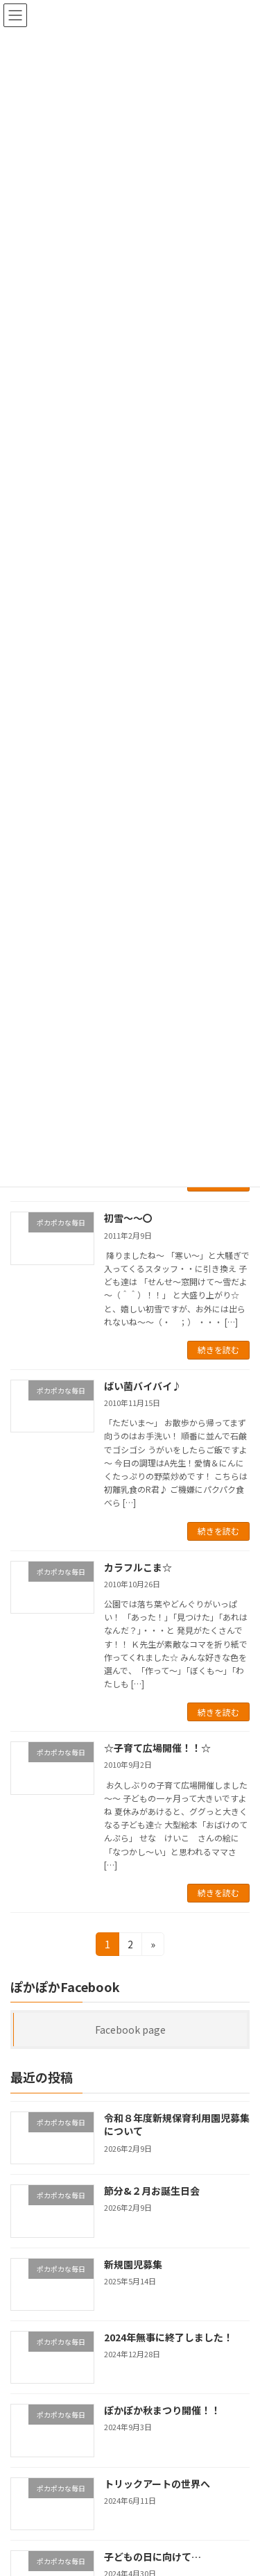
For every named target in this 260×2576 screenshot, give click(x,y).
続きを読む (218, 1349)
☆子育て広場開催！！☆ (157, 1748)
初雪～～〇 (128, 1218)
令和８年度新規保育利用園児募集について (177, 2125)
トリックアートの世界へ (157, 2484)
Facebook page (130, 2029)
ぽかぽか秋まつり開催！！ (162, 2410)
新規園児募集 (133, 2263)
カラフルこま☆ (138, 1567)
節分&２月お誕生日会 (152, 2191)
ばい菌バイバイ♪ (143, 1386)
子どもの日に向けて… (152, 2557)
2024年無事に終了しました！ (168, 2337)
